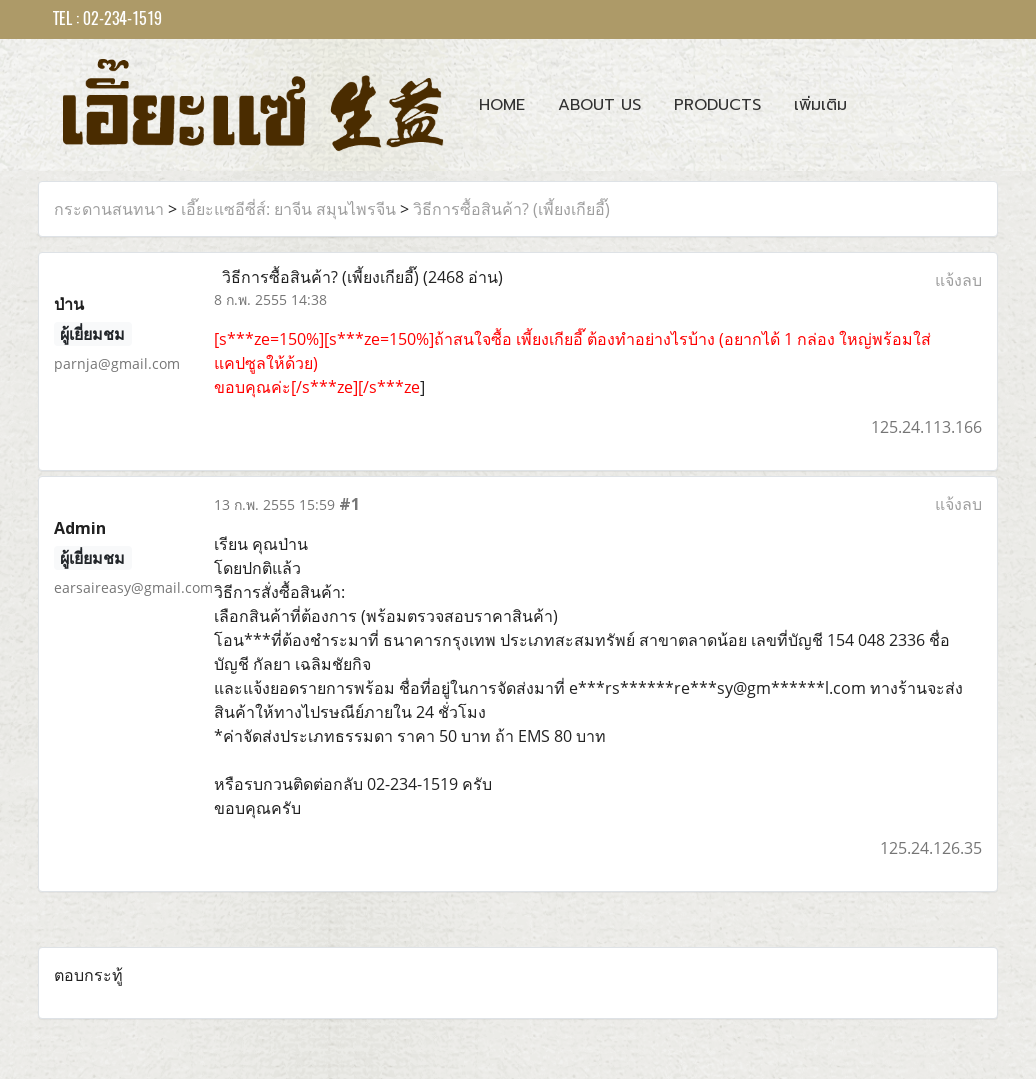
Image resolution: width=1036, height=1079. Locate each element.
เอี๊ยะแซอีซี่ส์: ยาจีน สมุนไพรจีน (288, 209)
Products (717, 105)
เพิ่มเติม (820, 105)
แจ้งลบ (958, 280)
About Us (599, 105)
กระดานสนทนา (109, 209)
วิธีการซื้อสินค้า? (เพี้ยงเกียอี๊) (511, 209)
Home (502, 105)
